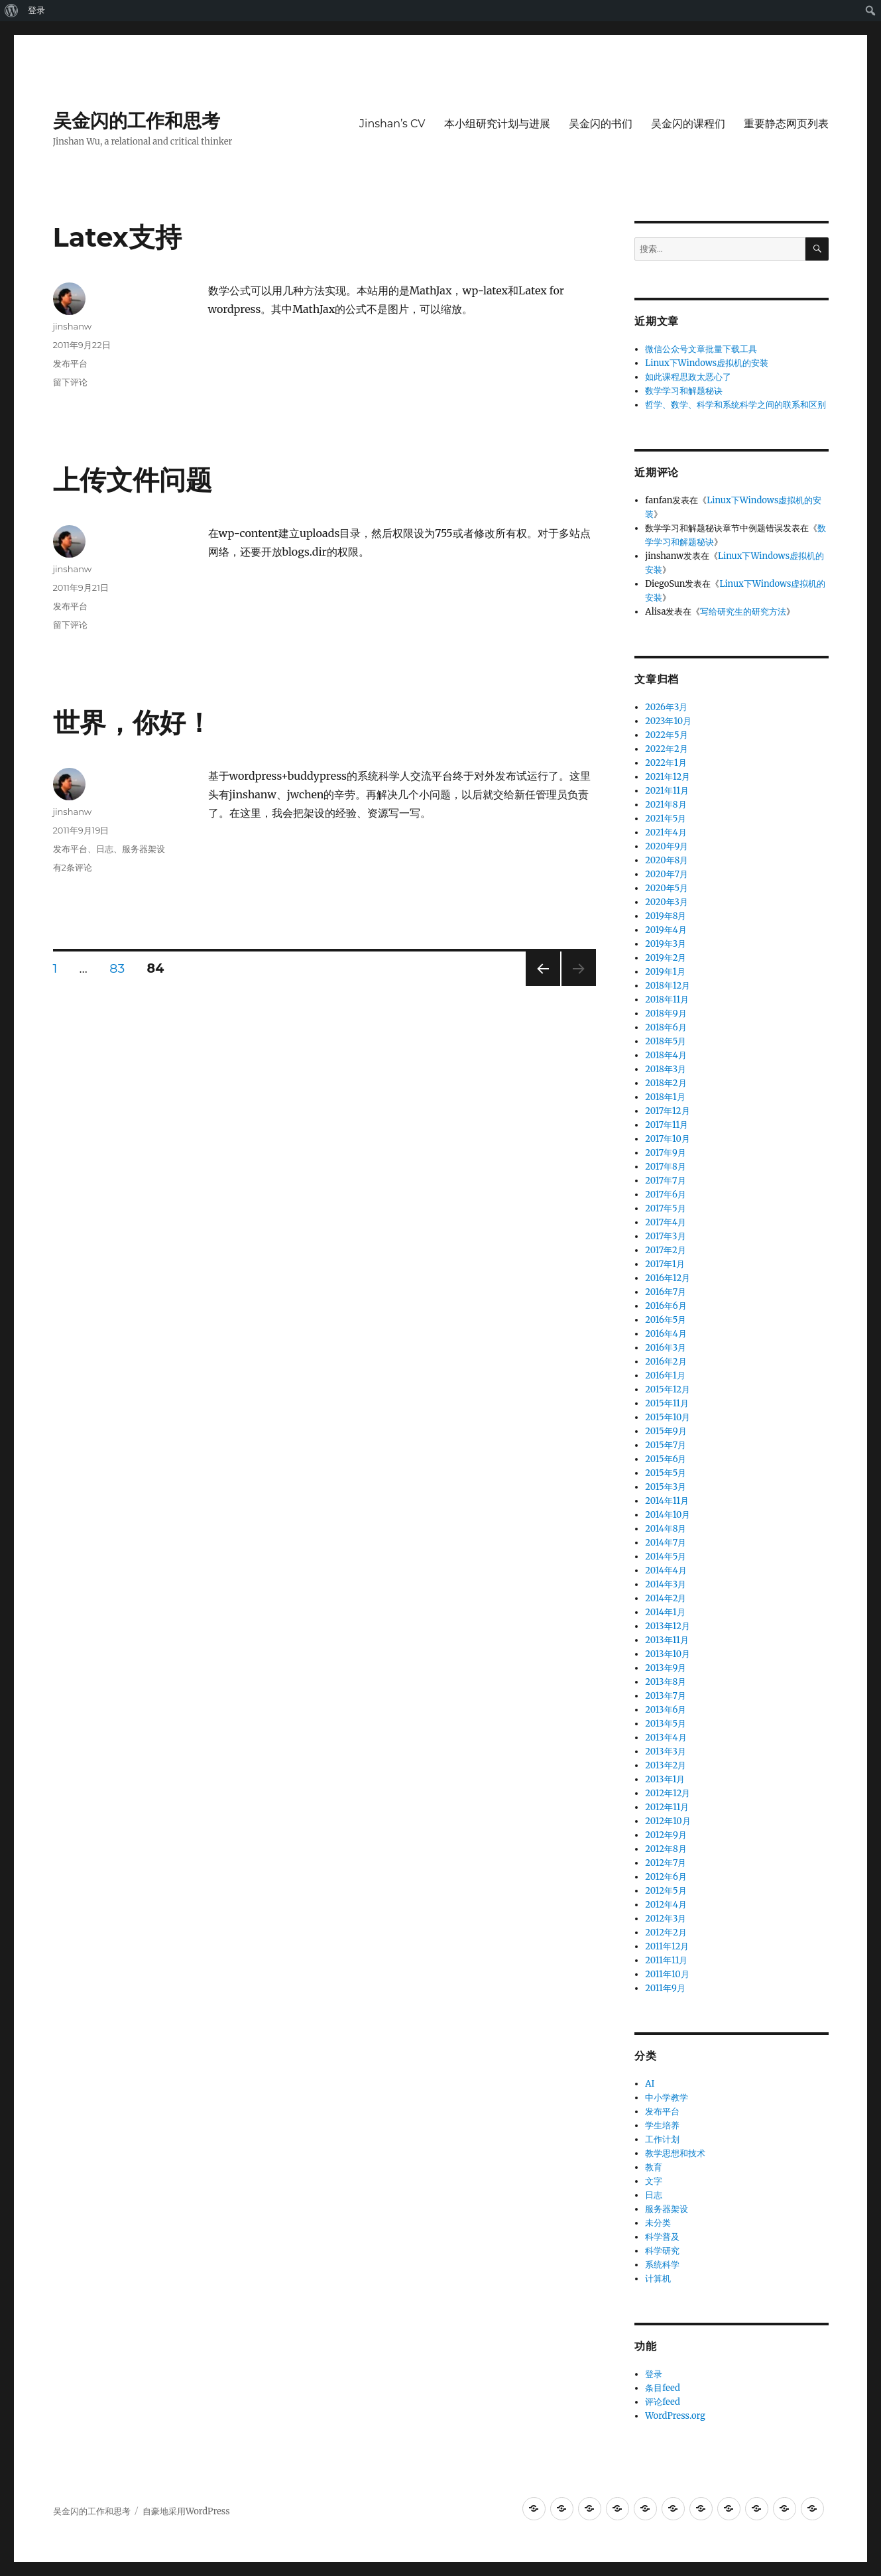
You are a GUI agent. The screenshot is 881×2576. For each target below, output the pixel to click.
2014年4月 (666, 1570)
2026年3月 (666, 707)
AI (649, 2083)
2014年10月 (667, 1514)
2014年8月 (665, 1528)
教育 (653, 2167)
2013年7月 (665, 1695)
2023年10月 (668, 721)
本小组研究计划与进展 (497, 123)
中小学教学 (666, 2097)
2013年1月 (665, 1779)
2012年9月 (666, 1835)
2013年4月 (665, 1737)
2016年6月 (665, 1306)
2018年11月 (667, 999)
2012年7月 (665, 1863)
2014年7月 (665, 1542)
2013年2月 (665, 1765)
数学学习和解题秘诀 (684, 391)
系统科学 (662, 2264)
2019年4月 (665, 930)
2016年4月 (666, 1333)
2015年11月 (667, 1403)
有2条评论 (72, 867)
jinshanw (72, 326)
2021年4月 (666, 832)
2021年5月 (665, 818)
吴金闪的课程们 (688, 123)
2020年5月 (666, 888)
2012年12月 (667, 1793)
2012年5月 (665, 1890)
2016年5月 (665, 1319)
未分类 (658, 2223)
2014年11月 (667, 1500)
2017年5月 (665, 1208)
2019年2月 (665, 957)
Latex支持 (117, 237)
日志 (104, 848)
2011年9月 (665, 1988)
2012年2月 (666, 1932)
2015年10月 (667, 1417)
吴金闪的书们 (600, 123)
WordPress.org (675, 2416)
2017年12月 (667, 1111)
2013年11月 (667, 1640)
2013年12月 (667, 1626)
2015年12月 (667, 1389)
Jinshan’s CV (392, 123)
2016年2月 (665, 1361)
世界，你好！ (132, 722)
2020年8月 (666, 860)
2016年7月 (665, 1292)
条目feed (662, 2388)
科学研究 (662, 2250)
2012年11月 (667, 1807)
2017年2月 (665, 1250)
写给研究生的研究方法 (743, 611)
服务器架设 (143, 848)
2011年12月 (667, 1946)
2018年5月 (665, 1041)
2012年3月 (665, 1918)
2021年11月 (667, 790)
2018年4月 (666, 1055)
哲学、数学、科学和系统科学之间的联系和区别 (735, 404)
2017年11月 (666, 1125)
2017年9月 (665, 1152)
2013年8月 (665, 1681)
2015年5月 (665, 1473)
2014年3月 (665, 1584)
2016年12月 (667, 1278)
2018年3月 (665, 1069)
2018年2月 (665, 1083)
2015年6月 (665, 1459)
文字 (653, 2181)
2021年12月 (667, 776)
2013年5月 (665, 1723)
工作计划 (662, 2139)
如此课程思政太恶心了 (688, 377)
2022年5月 (666, 735)
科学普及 (662, 2236)
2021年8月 (665, 804)
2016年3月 (665, 1347)
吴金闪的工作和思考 (136, 120)
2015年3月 (665, 1487)
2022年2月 (666, 749)
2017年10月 (667, 1138)
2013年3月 (665, 1751)
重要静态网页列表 (786, 123)
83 (117, 968)
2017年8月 (665, 1166)
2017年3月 (665, 1236)
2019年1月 (665, 971)
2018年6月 (665, 1027)
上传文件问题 (132, 479)
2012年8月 (666, 1849)
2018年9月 (665, 1013)
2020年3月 (666, 902)
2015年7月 (665, 1445)
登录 (36, 10)
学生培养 (662, 2125)
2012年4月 (666, 1904)
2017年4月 (665, 1222)
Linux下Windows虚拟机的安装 (706, 363)
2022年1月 (666, 762)
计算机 (658, 2278)
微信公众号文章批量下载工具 (701, 349)
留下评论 (70, 382)
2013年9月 (665, 1668)
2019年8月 (665, 916)
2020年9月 (666, 846)
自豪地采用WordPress (186, 2511)
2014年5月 (665, 1556)
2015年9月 (665, 1431)
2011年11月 (666, 1960)
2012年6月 (666, 1876)
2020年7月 (666, 874)
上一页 (539, 985)
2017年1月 (665, 1264)
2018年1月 (665, 1097)
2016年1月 (665, 1375)
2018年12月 (667, 985)
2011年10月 (667, 1974)
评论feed (662, 2402)
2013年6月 (665, 1709)
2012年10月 (667, 1821)
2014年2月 (665, 1598)
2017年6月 (665, 1194)
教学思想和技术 (675, 2153)
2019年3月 (665, 944)
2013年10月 (667, 1654)
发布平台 (70, 363)
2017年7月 (665, 1180)
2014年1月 (665, 1612)
